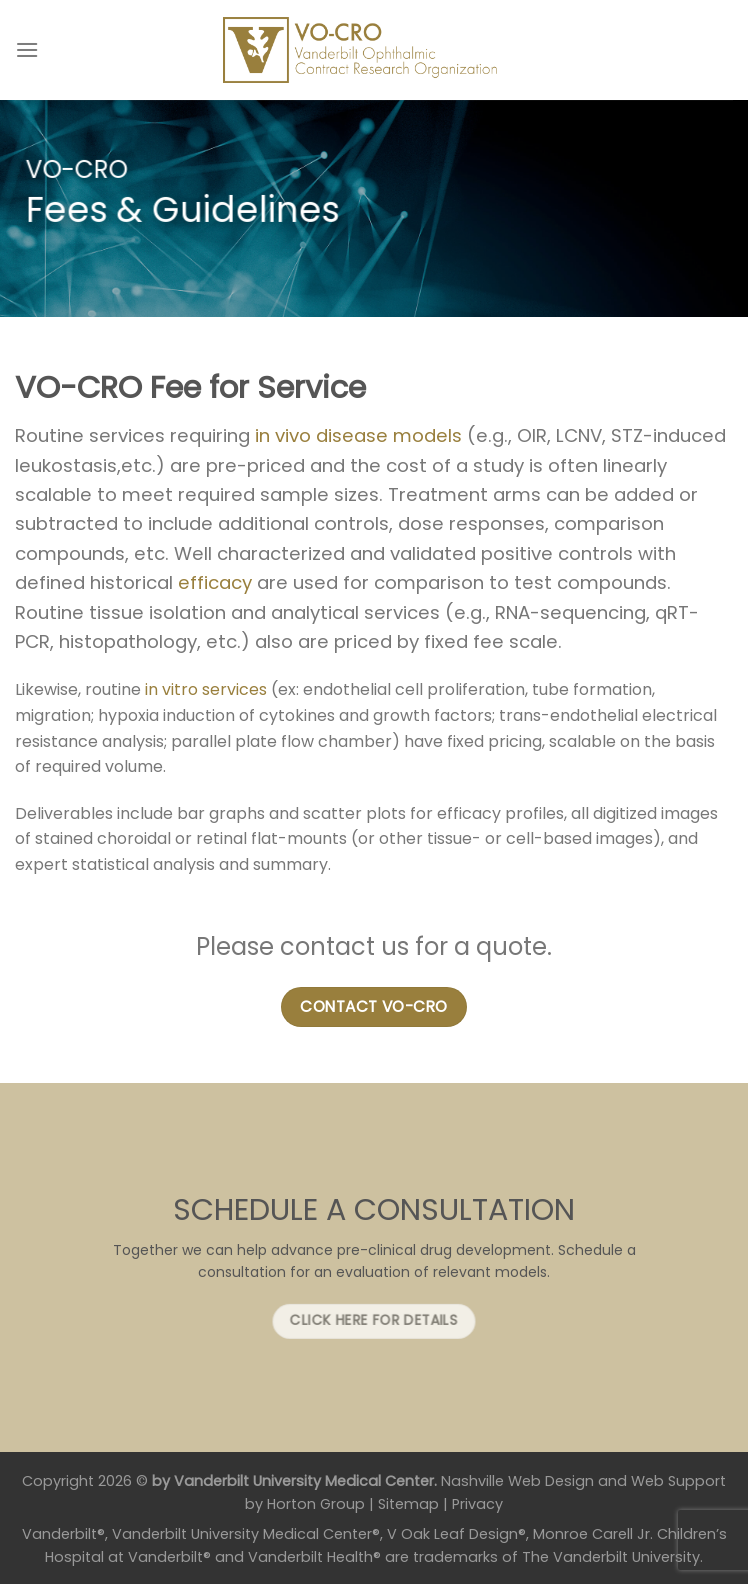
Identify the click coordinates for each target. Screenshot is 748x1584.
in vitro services (206, 689)
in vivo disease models (358, 435)
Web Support (678, 1481)
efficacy (215, 582)
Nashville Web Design (517, 1481)
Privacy (477, 1504)
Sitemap (408, 1504)
